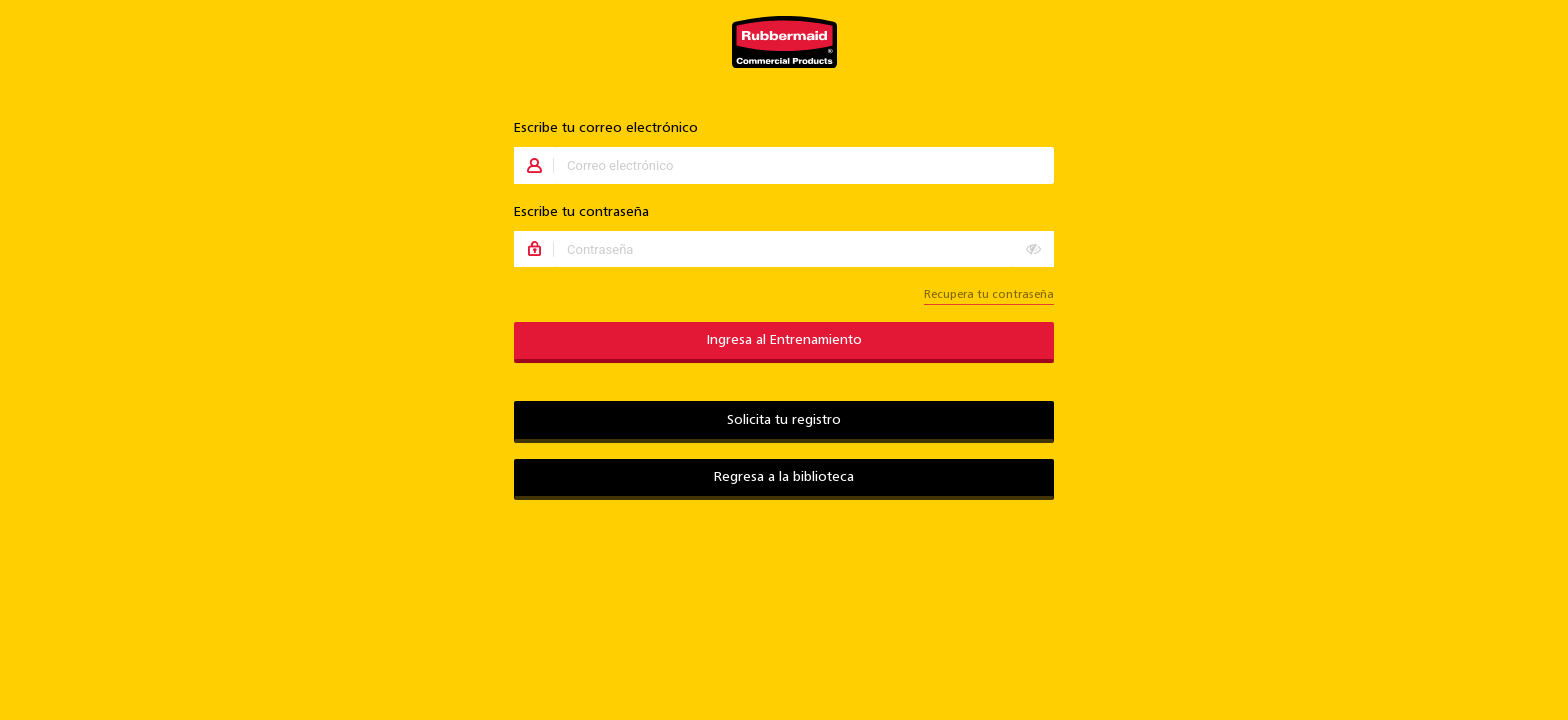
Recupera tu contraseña (989, 295)
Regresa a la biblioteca (784, 477)
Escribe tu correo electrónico (606, 128)
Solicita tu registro (784, 420)
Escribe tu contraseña (581, 212)
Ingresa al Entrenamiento (784, 340)
